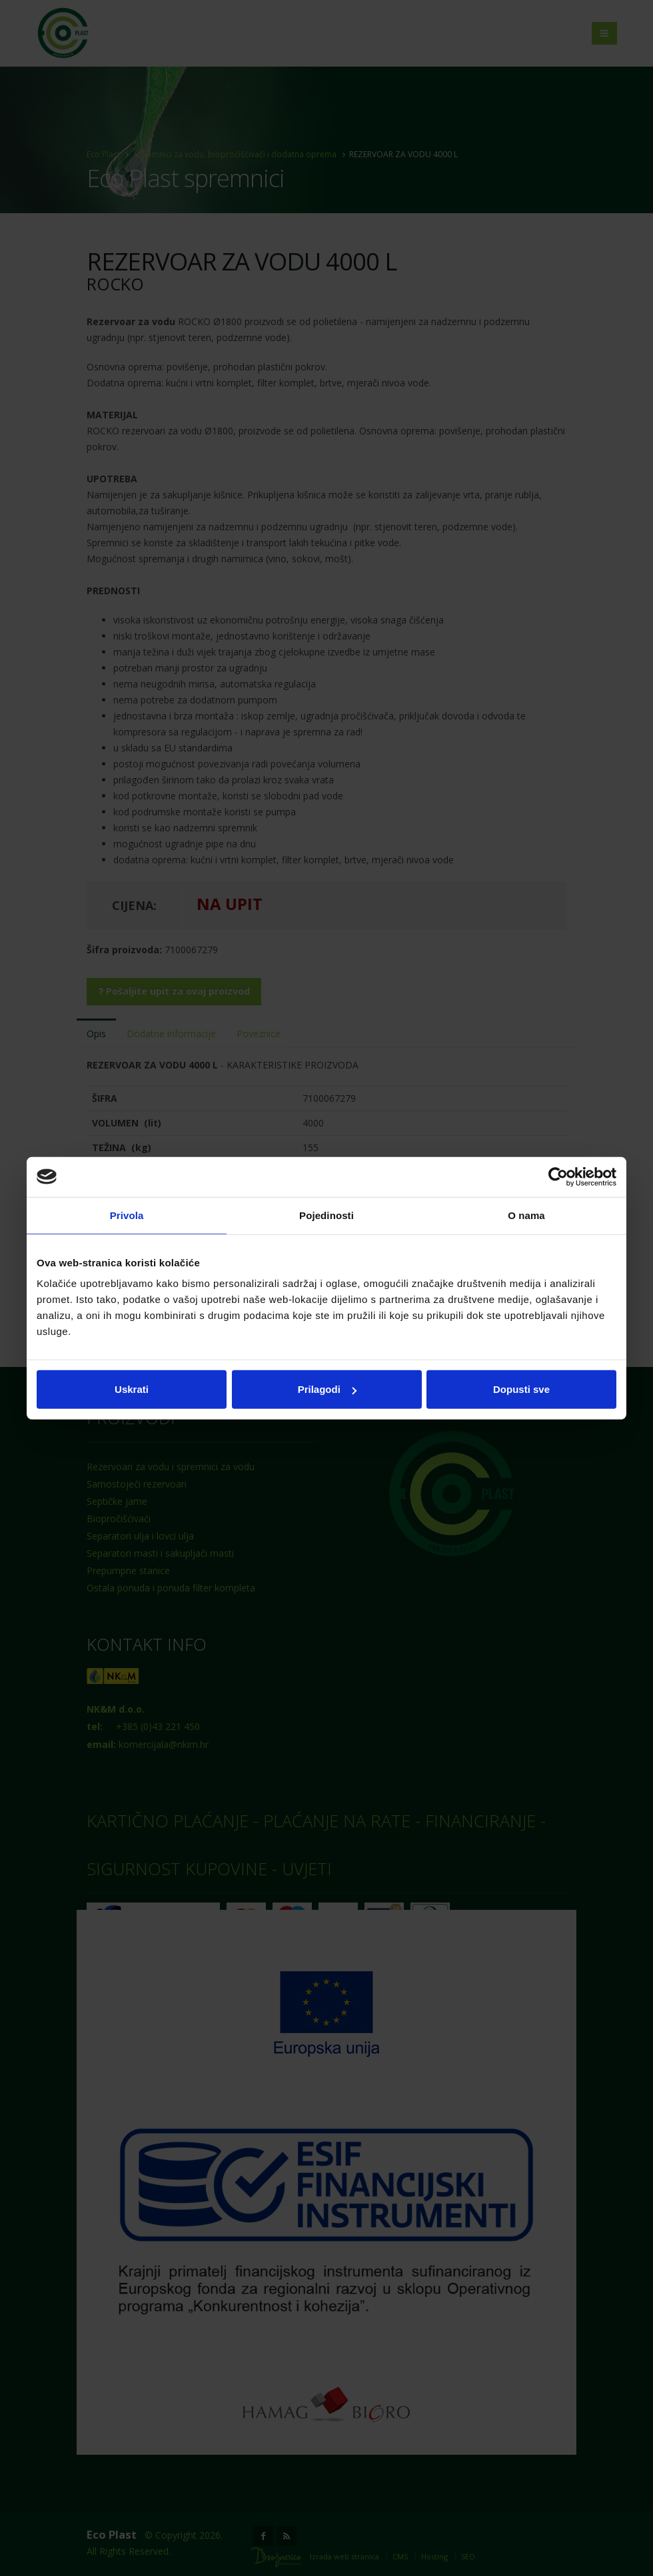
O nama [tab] (526, 1214)
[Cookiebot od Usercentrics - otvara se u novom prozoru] (558, 1176)
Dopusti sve (521, 1389)
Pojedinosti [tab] (326, 1214)
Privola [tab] (127, 1214)
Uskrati (132, 1389)
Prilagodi (327, 1389)
